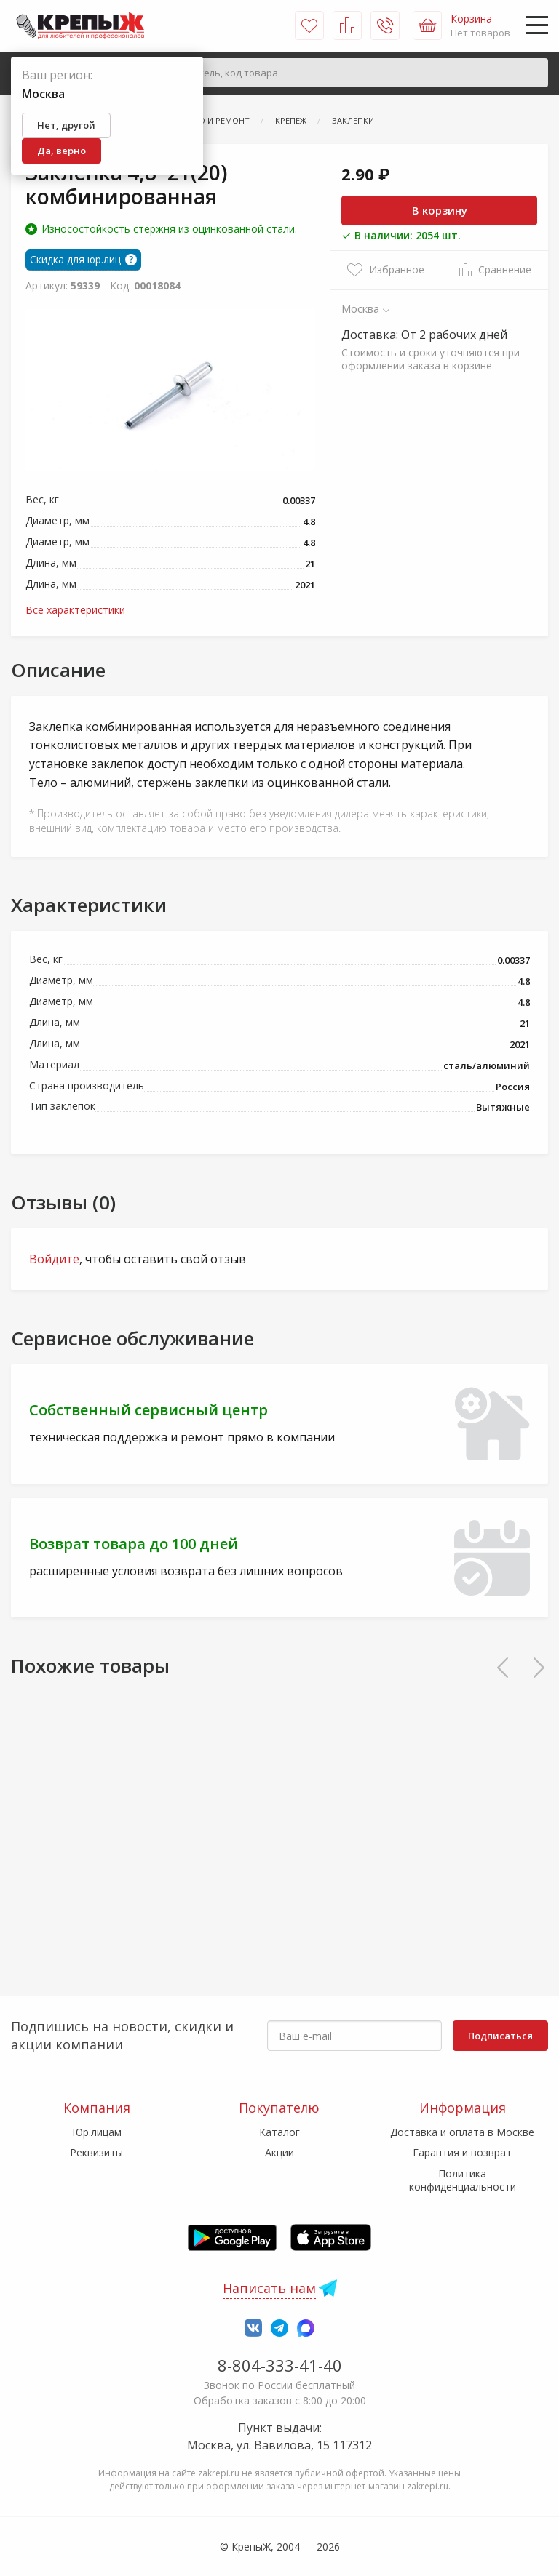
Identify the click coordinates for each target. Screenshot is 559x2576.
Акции (279, 2152)
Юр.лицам (97, 2132)
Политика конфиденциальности (462, 2180)
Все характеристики (75, 610)
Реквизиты (96, 2152)
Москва (360, 308)
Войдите (54, 1259)
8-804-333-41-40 (280, 2365)
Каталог (279, 2132)
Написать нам (269, 2288)
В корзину (439, 210)
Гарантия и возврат (462, 2152)
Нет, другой (66, 125)
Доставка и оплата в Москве (462, 2132)
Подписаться (500, 2035)
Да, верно (61, 150)
